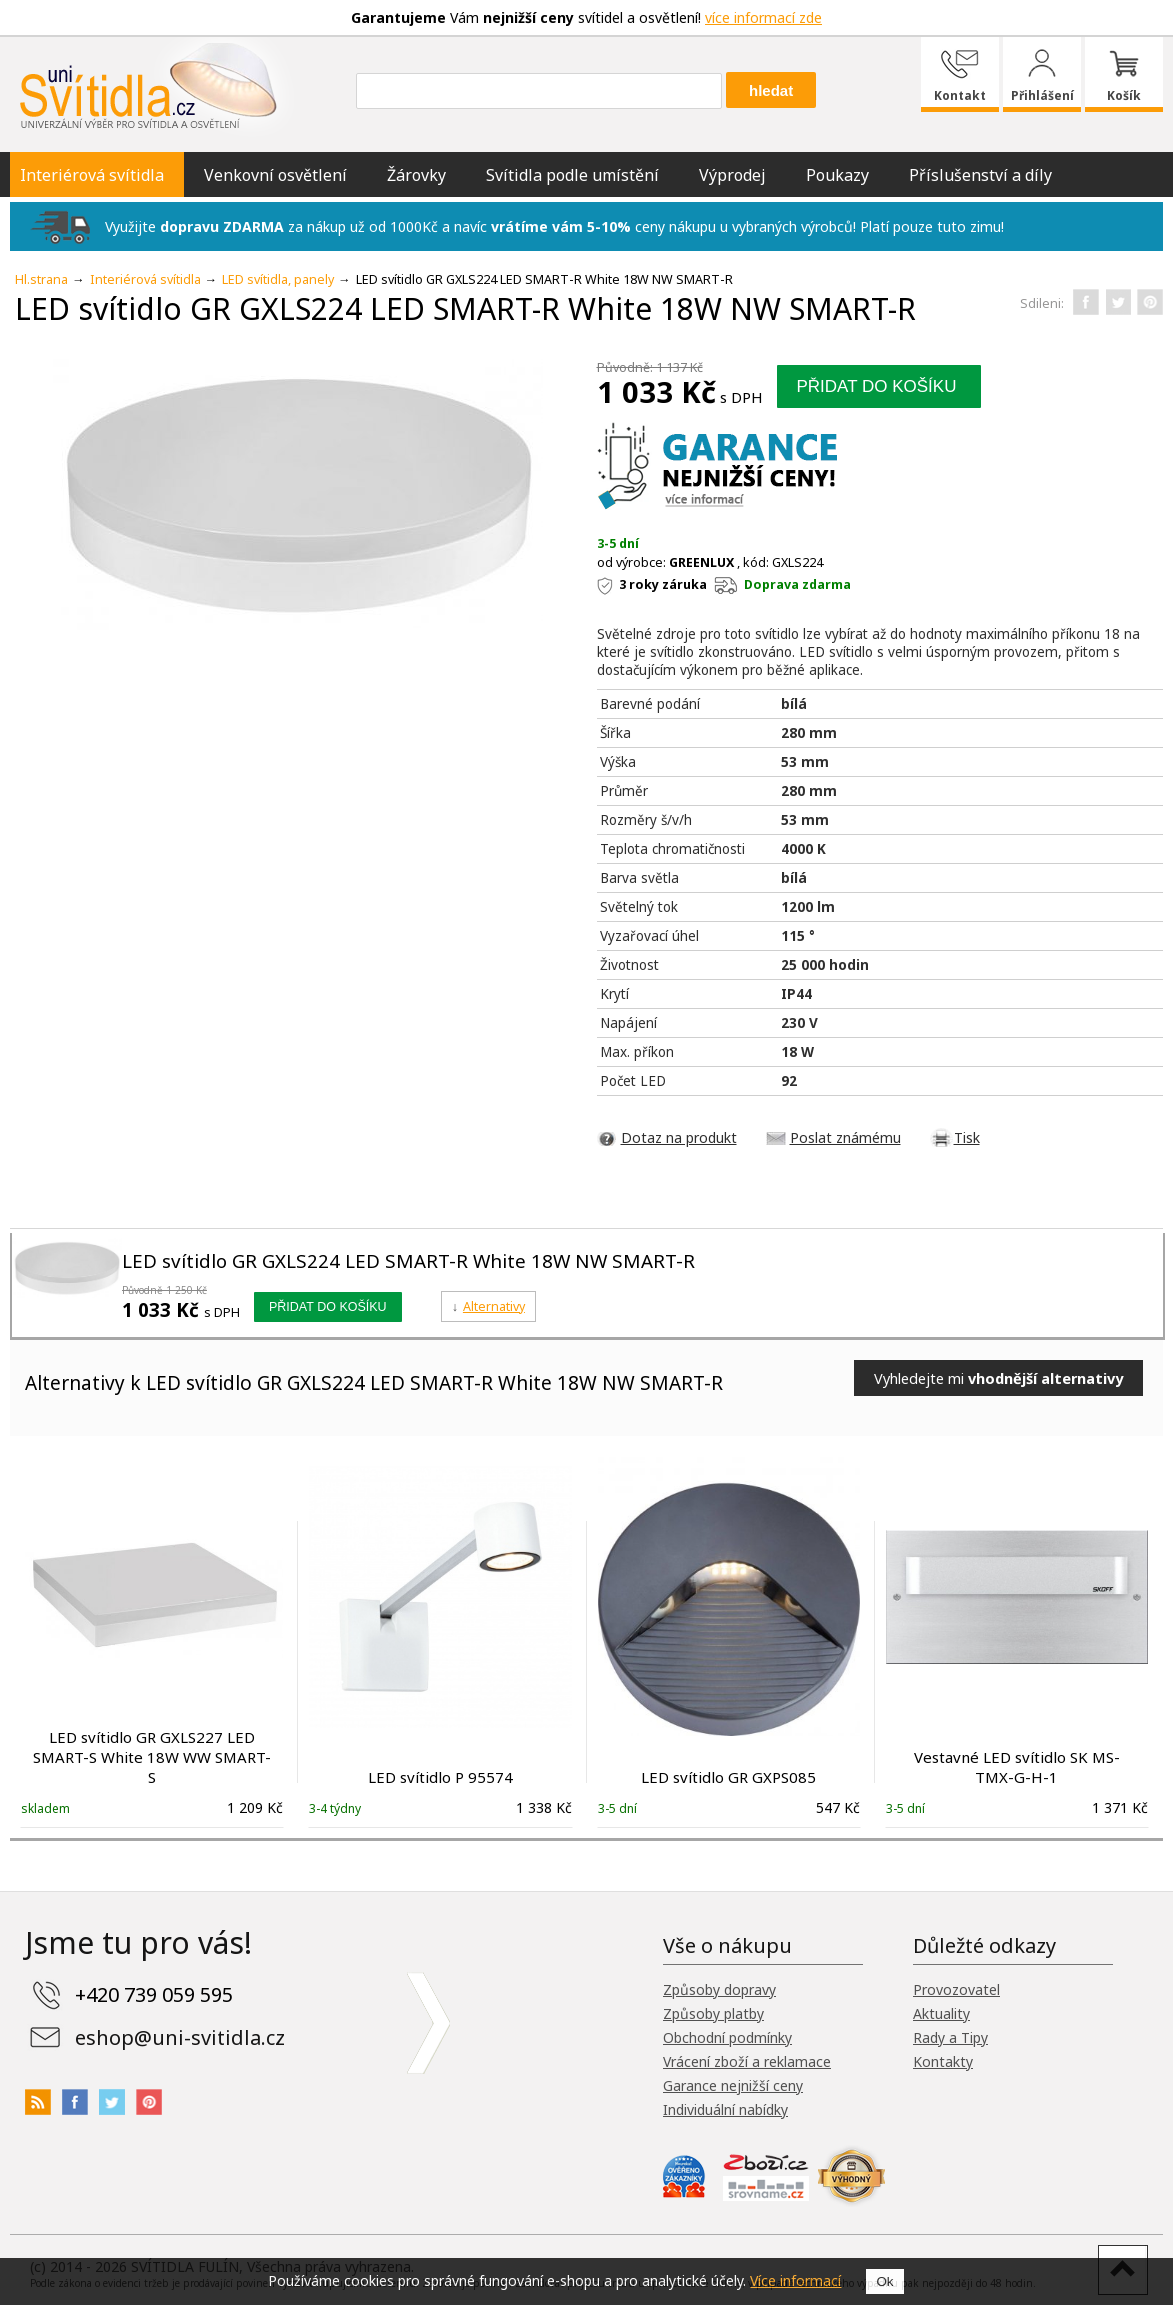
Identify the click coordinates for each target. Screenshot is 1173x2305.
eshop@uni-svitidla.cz (180, 2037)
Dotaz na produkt (679, 1137)
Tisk (967, 1137)
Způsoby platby (713, 2013)
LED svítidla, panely (278, 279)
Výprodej (732, 175)
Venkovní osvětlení (275, 175)
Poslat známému (845, 1137)
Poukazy (837, 175)
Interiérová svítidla (92, 175)
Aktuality (941, 2013)
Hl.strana (41, 279)
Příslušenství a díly (980, 175)
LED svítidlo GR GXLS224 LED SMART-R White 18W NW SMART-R (408, 1260)
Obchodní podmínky (727, 2037)
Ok (884, 2281)
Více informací (795, 2280)
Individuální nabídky (725, 2109)
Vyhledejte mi (998, 1378)
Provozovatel (956, 1989)
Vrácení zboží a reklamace (747, 2061)
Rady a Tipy (950, 2037)
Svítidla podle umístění (572, 175)
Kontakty (943, 2061)
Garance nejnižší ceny (733, 2085)
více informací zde (763, 17)
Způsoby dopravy (719, 1989)
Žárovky (416, 175)
